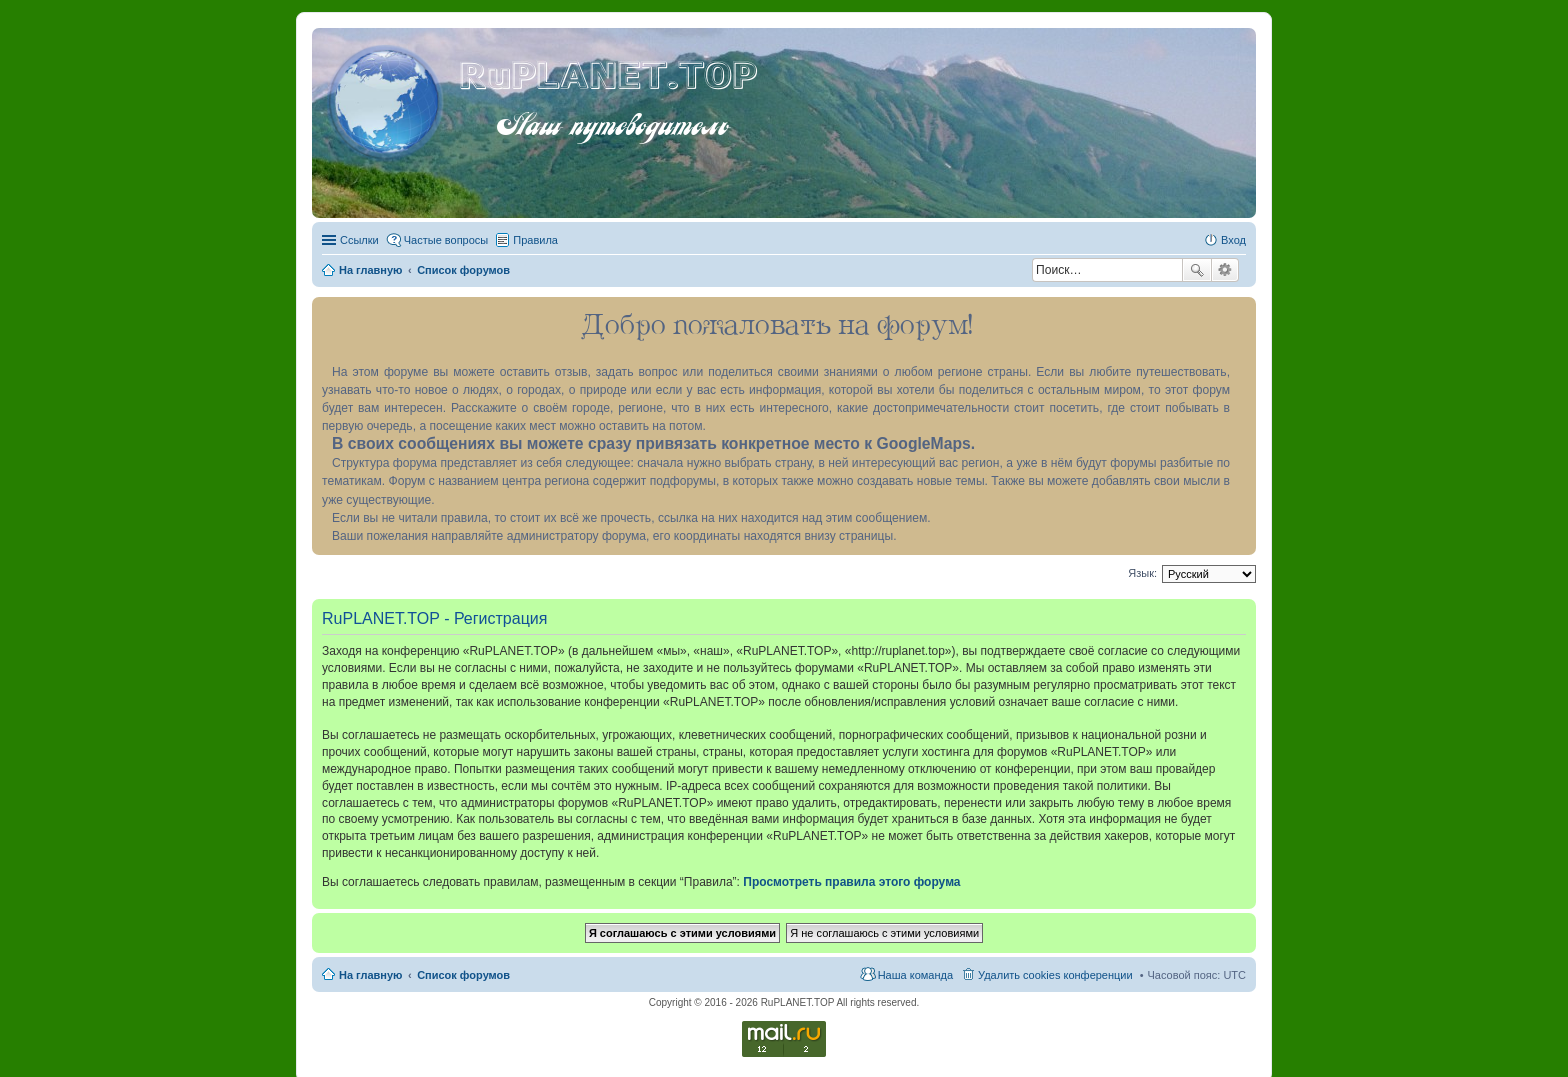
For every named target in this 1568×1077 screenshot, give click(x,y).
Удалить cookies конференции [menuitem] (1055, 975)
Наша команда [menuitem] (915, 975)
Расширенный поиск (1225, 270)
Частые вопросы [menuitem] (446, 240)
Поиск (1197, 270)
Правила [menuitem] (535, 240)
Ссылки (359, 240)
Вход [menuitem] (1233, 240)
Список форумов (463, 975)
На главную (370, 975)
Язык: (1142, 573)
